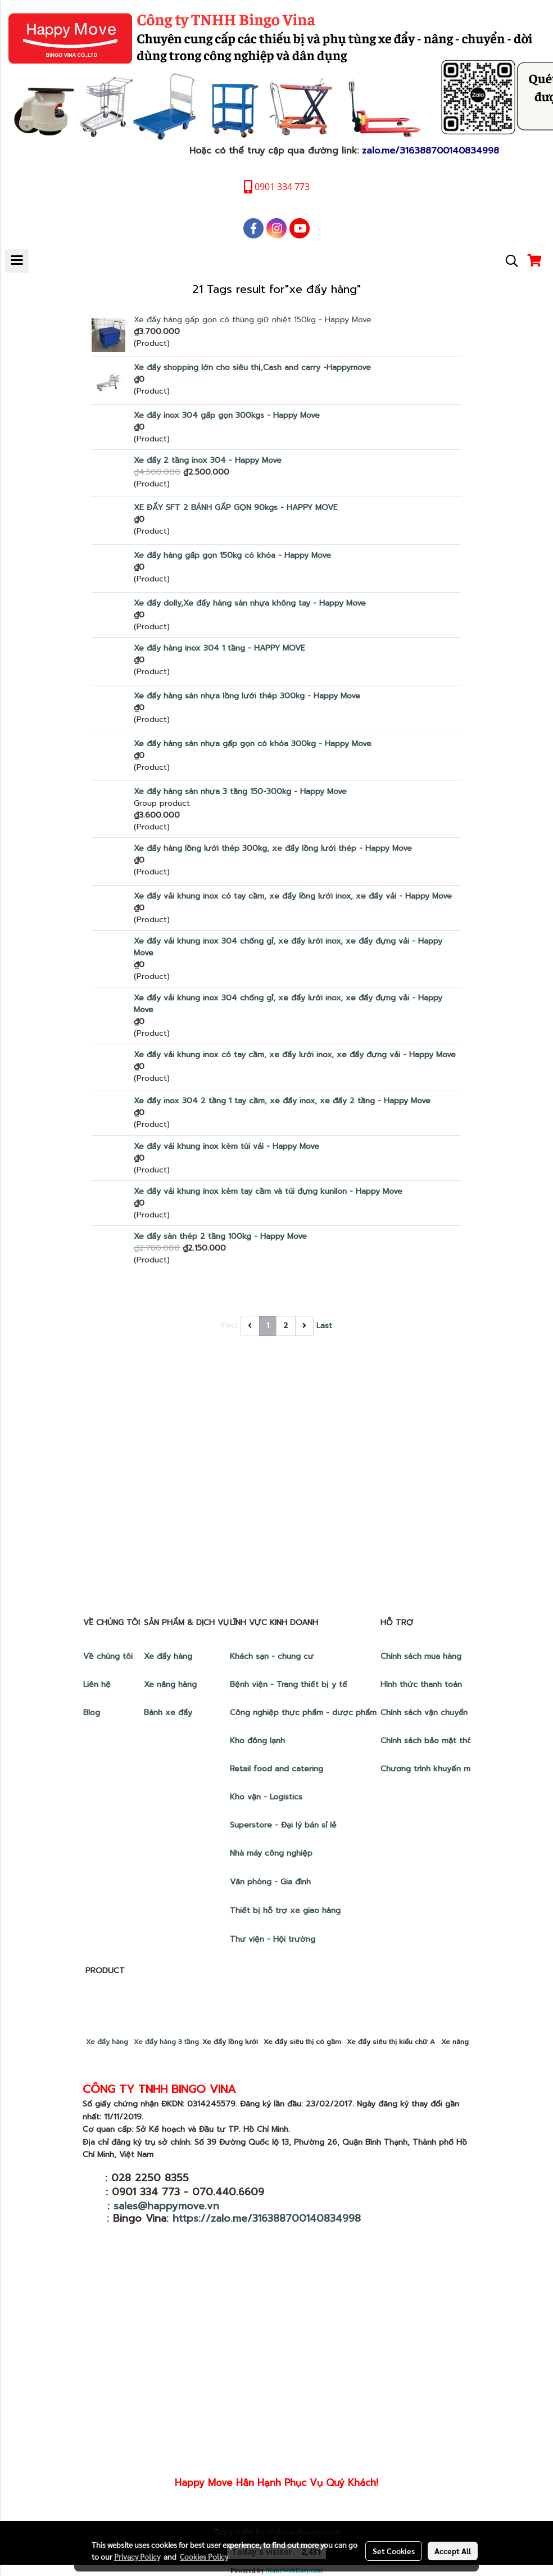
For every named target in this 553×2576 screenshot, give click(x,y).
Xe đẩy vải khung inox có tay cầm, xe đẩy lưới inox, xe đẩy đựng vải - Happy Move (295, 1055)
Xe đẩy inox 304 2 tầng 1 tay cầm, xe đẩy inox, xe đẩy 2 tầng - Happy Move (282, 1101)
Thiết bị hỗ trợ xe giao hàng (285, 1910)
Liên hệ (97, 1684)
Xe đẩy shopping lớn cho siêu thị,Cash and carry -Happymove (252, 367)
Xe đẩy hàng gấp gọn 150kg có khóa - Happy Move (232, 555)
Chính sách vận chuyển (425, 1712)
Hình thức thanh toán (421, 1684)
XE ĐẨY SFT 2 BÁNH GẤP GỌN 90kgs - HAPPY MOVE (236, 507)
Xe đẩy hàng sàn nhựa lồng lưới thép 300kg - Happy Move (247, 696)
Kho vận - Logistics (266, 1797)
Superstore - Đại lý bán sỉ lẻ (283, 1825)
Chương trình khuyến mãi (429, 1769)
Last (324, 1326)
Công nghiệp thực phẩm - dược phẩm (304, 1712)
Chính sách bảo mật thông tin (437, 1741)
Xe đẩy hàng (168, 1656)
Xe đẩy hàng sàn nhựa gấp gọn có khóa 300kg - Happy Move (252, 744)
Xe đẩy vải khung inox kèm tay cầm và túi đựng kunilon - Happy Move (268, 1191)
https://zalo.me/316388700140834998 (267, 2218)
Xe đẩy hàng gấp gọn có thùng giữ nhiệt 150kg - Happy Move (252, 320)
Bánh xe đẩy (169, 1712)
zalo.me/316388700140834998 (430, 150)
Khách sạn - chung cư (273, 1656)
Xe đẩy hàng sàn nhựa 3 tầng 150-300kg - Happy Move (240, 791)
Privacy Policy (137, 2556)
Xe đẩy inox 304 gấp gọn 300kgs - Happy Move (227, 415)
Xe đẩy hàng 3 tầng (166, 2042)
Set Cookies (394, 2551)
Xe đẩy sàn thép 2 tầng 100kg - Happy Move (220, 1236)
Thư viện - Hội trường (274, 1939)
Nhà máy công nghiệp (271, 1853)
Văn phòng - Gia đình (272, 1882)
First (229, 1326)
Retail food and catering (276, 1769)
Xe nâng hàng (170, 1684)
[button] (508, 261)
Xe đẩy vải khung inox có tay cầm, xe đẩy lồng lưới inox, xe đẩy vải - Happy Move (293, 896)
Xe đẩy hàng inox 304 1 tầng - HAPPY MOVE (219, 648)
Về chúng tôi (108, 1656)
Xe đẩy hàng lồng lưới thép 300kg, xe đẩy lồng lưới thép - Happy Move (273, 848)
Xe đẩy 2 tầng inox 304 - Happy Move (208, 460)
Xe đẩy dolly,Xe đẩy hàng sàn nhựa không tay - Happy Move (250, 603)
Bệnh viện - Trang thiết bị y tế (290, 1684)
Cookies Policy (204, 2556)
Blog (91, 1712)
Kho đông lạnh (259, 1741)
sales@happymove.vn (166, 2206)
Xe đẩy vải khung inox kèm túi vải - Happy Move (226, 1146)
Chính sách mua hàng (422, 1656)
